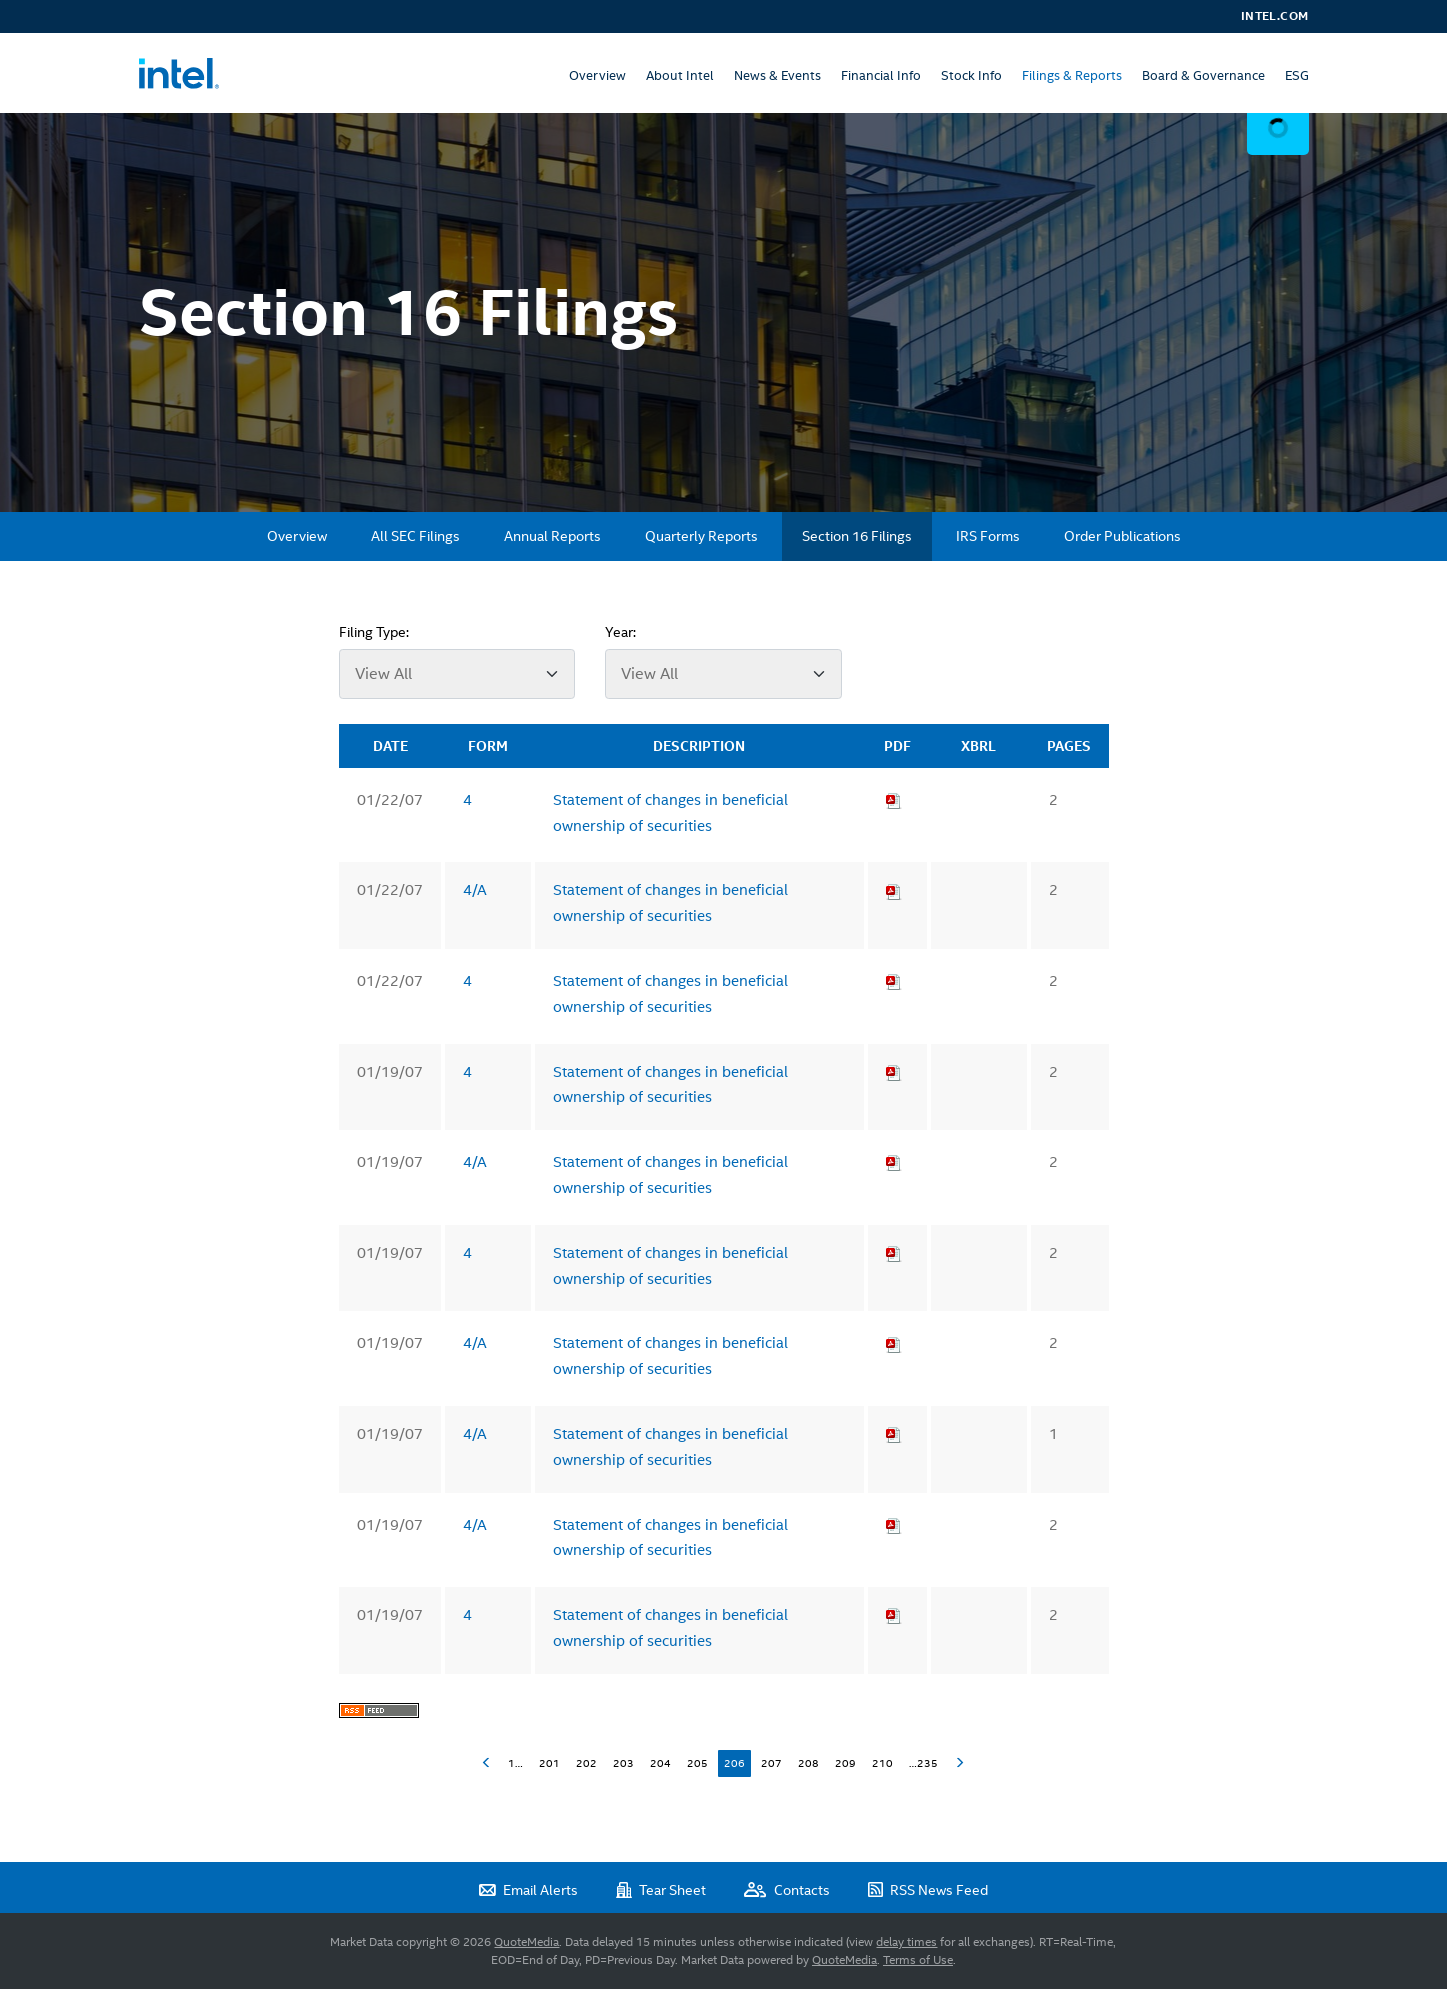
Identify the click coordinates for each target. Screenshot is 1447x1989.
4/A (475, 889)
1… (515, 1763)
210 (882, 1763)
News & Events (777, 75)
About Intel (680, 75)
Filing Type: (374, 632)
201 (549, 1763)
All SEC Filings (415, 536)
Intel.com (1275, 16)
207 (771, 1763)
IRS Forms (988, 536)
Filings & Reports (1072, 75)
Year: (620, 632)
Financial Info (881, 75)
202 (586, 1763)
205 (697, 1763)
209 (845, 1763)
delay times (906, 1942)
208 (808, 1763)
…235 (923, 1763)
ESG (1297, 75)
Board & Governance (1203, 75)
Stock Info (971, 75)
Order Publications (1122, 536)
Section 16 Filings (857, 536)
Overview (597, 75)
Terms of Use (918, 1960)
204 (660, 1763)
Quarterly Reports (701, 536)
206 (734, 1763)
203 (623, 1763)
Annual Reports (552, 536)
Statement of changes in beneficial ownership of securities (670, 812)
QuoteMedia (526, 1942)
